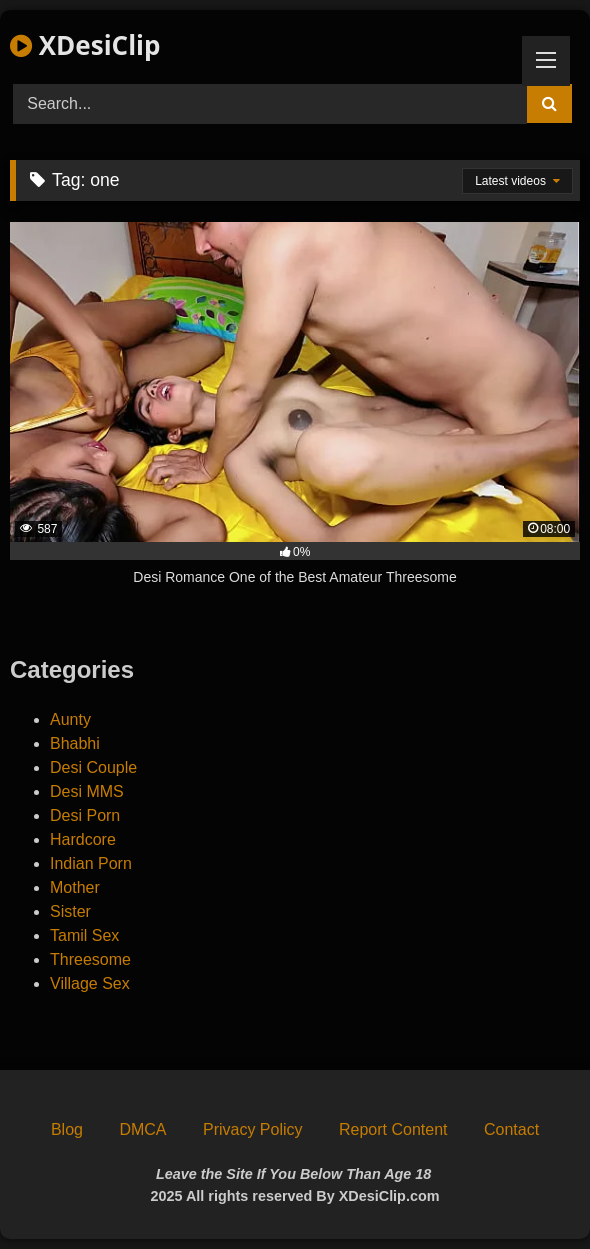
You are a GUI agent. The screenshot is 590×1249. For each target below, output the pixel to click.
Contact (511, 1129)
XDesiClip (85, 45)
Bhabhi (75, 743)
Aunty (70, 719)
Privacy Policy (253, 1129)
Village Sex (90, 983)
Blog (67, 1129)
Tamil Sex (84, 935)
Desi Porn (85, 815)
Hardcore (83, 839)
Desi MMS (87, 791)
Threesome (90, 959)
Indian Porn (91, 863)
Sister (70, 911)
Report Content (393, 1129)
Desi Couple (93, 767)
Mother (75, 887)
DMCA (142, 1129)
